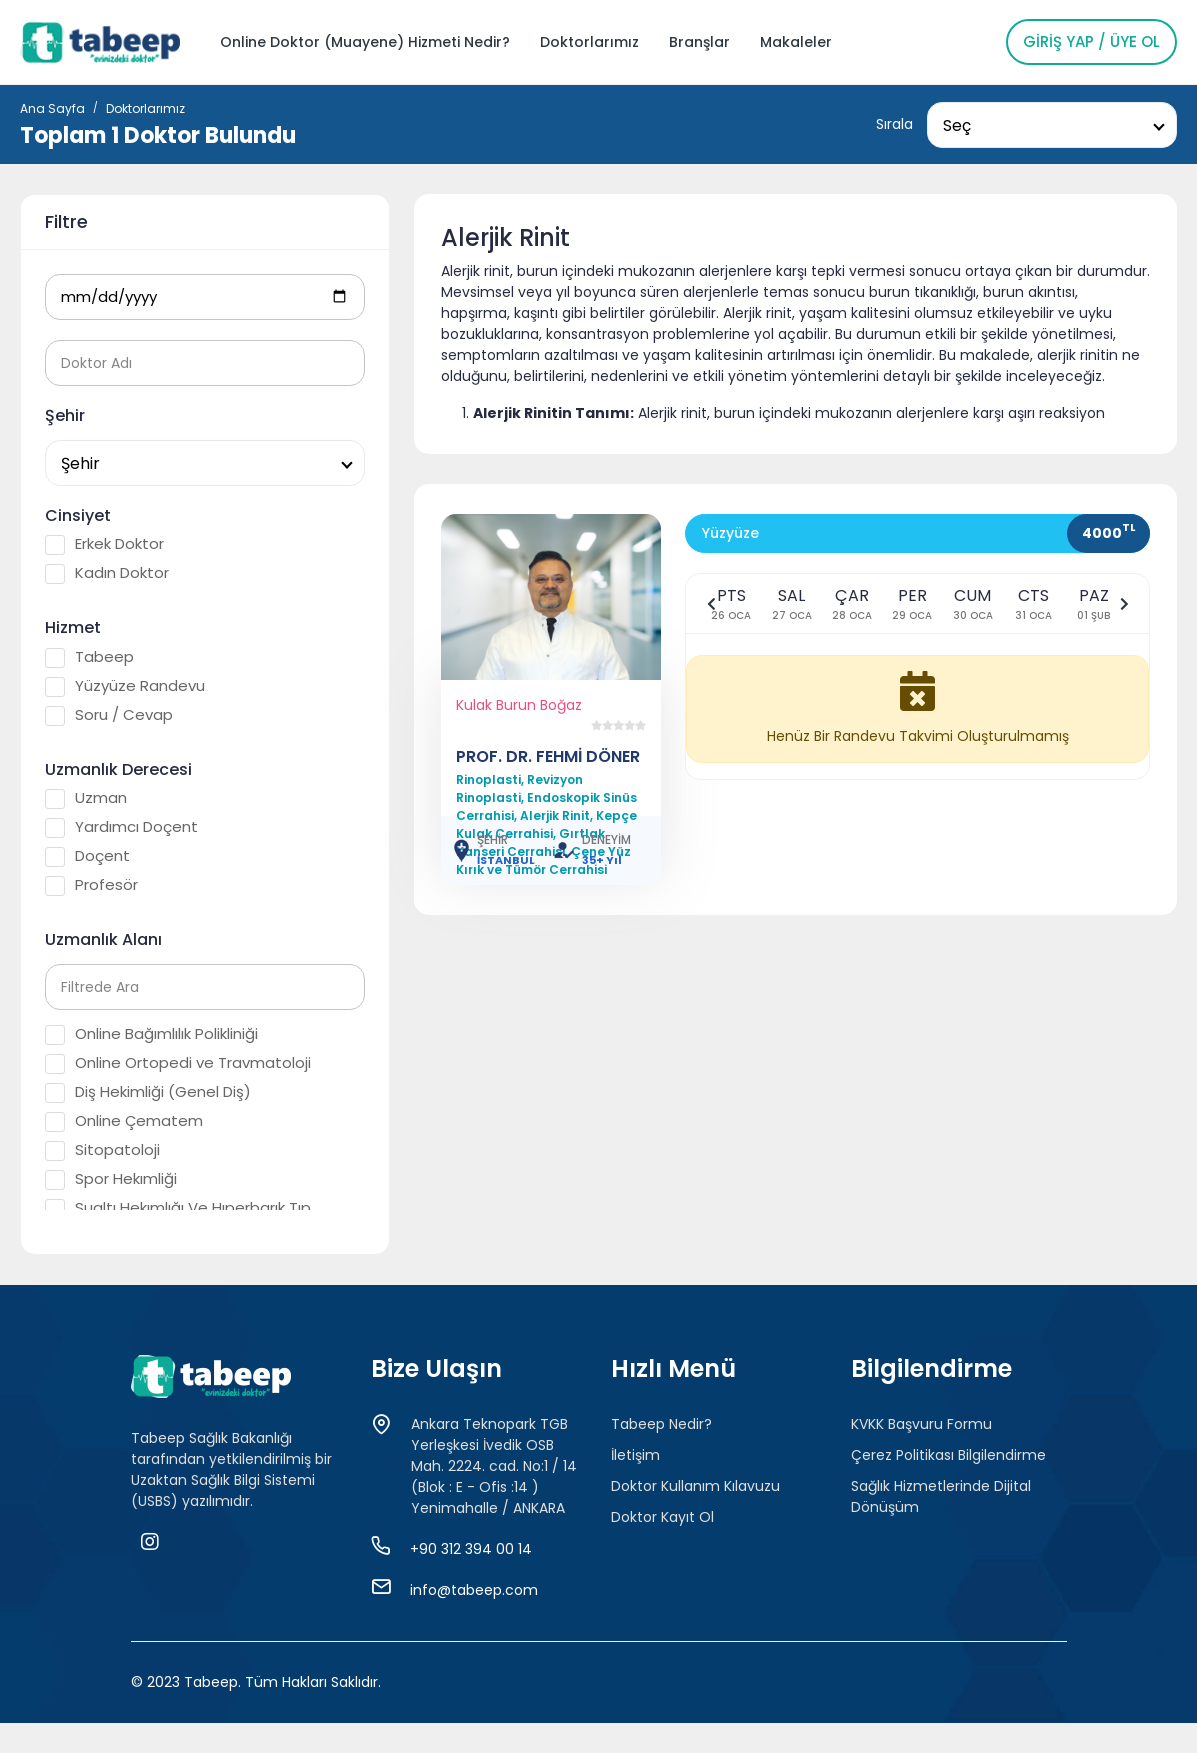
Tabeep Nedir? (661, 1424)
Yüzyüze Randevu (125, 686)
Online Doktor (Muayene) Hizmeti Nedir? (365, 42)
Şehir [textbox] (80, 463)
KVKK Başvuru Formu (921, 1424)
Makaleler (796, 42)
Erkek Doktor (104, 544)
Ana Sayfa (52, 108)
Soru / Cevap (109, 715)
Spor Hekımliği (111, 1179)
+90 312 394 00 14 (471, 1549)
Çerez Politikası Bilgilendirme (948, 1455)
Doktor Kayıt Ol (662, 1517)
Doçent (87, 856)
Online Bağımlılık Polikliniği (151, 1034)
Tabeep (89, 657)
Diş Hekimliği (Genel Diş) (148, 1092)
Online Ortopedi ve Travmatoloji (178, 1063)
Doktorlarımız (589, 42)
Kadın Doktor (107, 573)
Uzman (86, 798)
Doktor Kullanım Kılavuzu (695, 1486)
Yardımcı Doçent (121, 827)
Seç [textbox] (957, 125)
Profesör (91, 885)
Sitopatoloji (102, 1150)
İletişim (635, 1455)
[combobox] (1052, 125)
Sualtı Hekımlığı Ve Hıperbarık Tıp (178, 1208)
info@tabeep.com (474, 1590)
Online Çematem (124, 1121)
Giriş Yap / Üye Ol (1091, 41)
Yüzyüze (730, 533)
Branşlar (699, 42)
